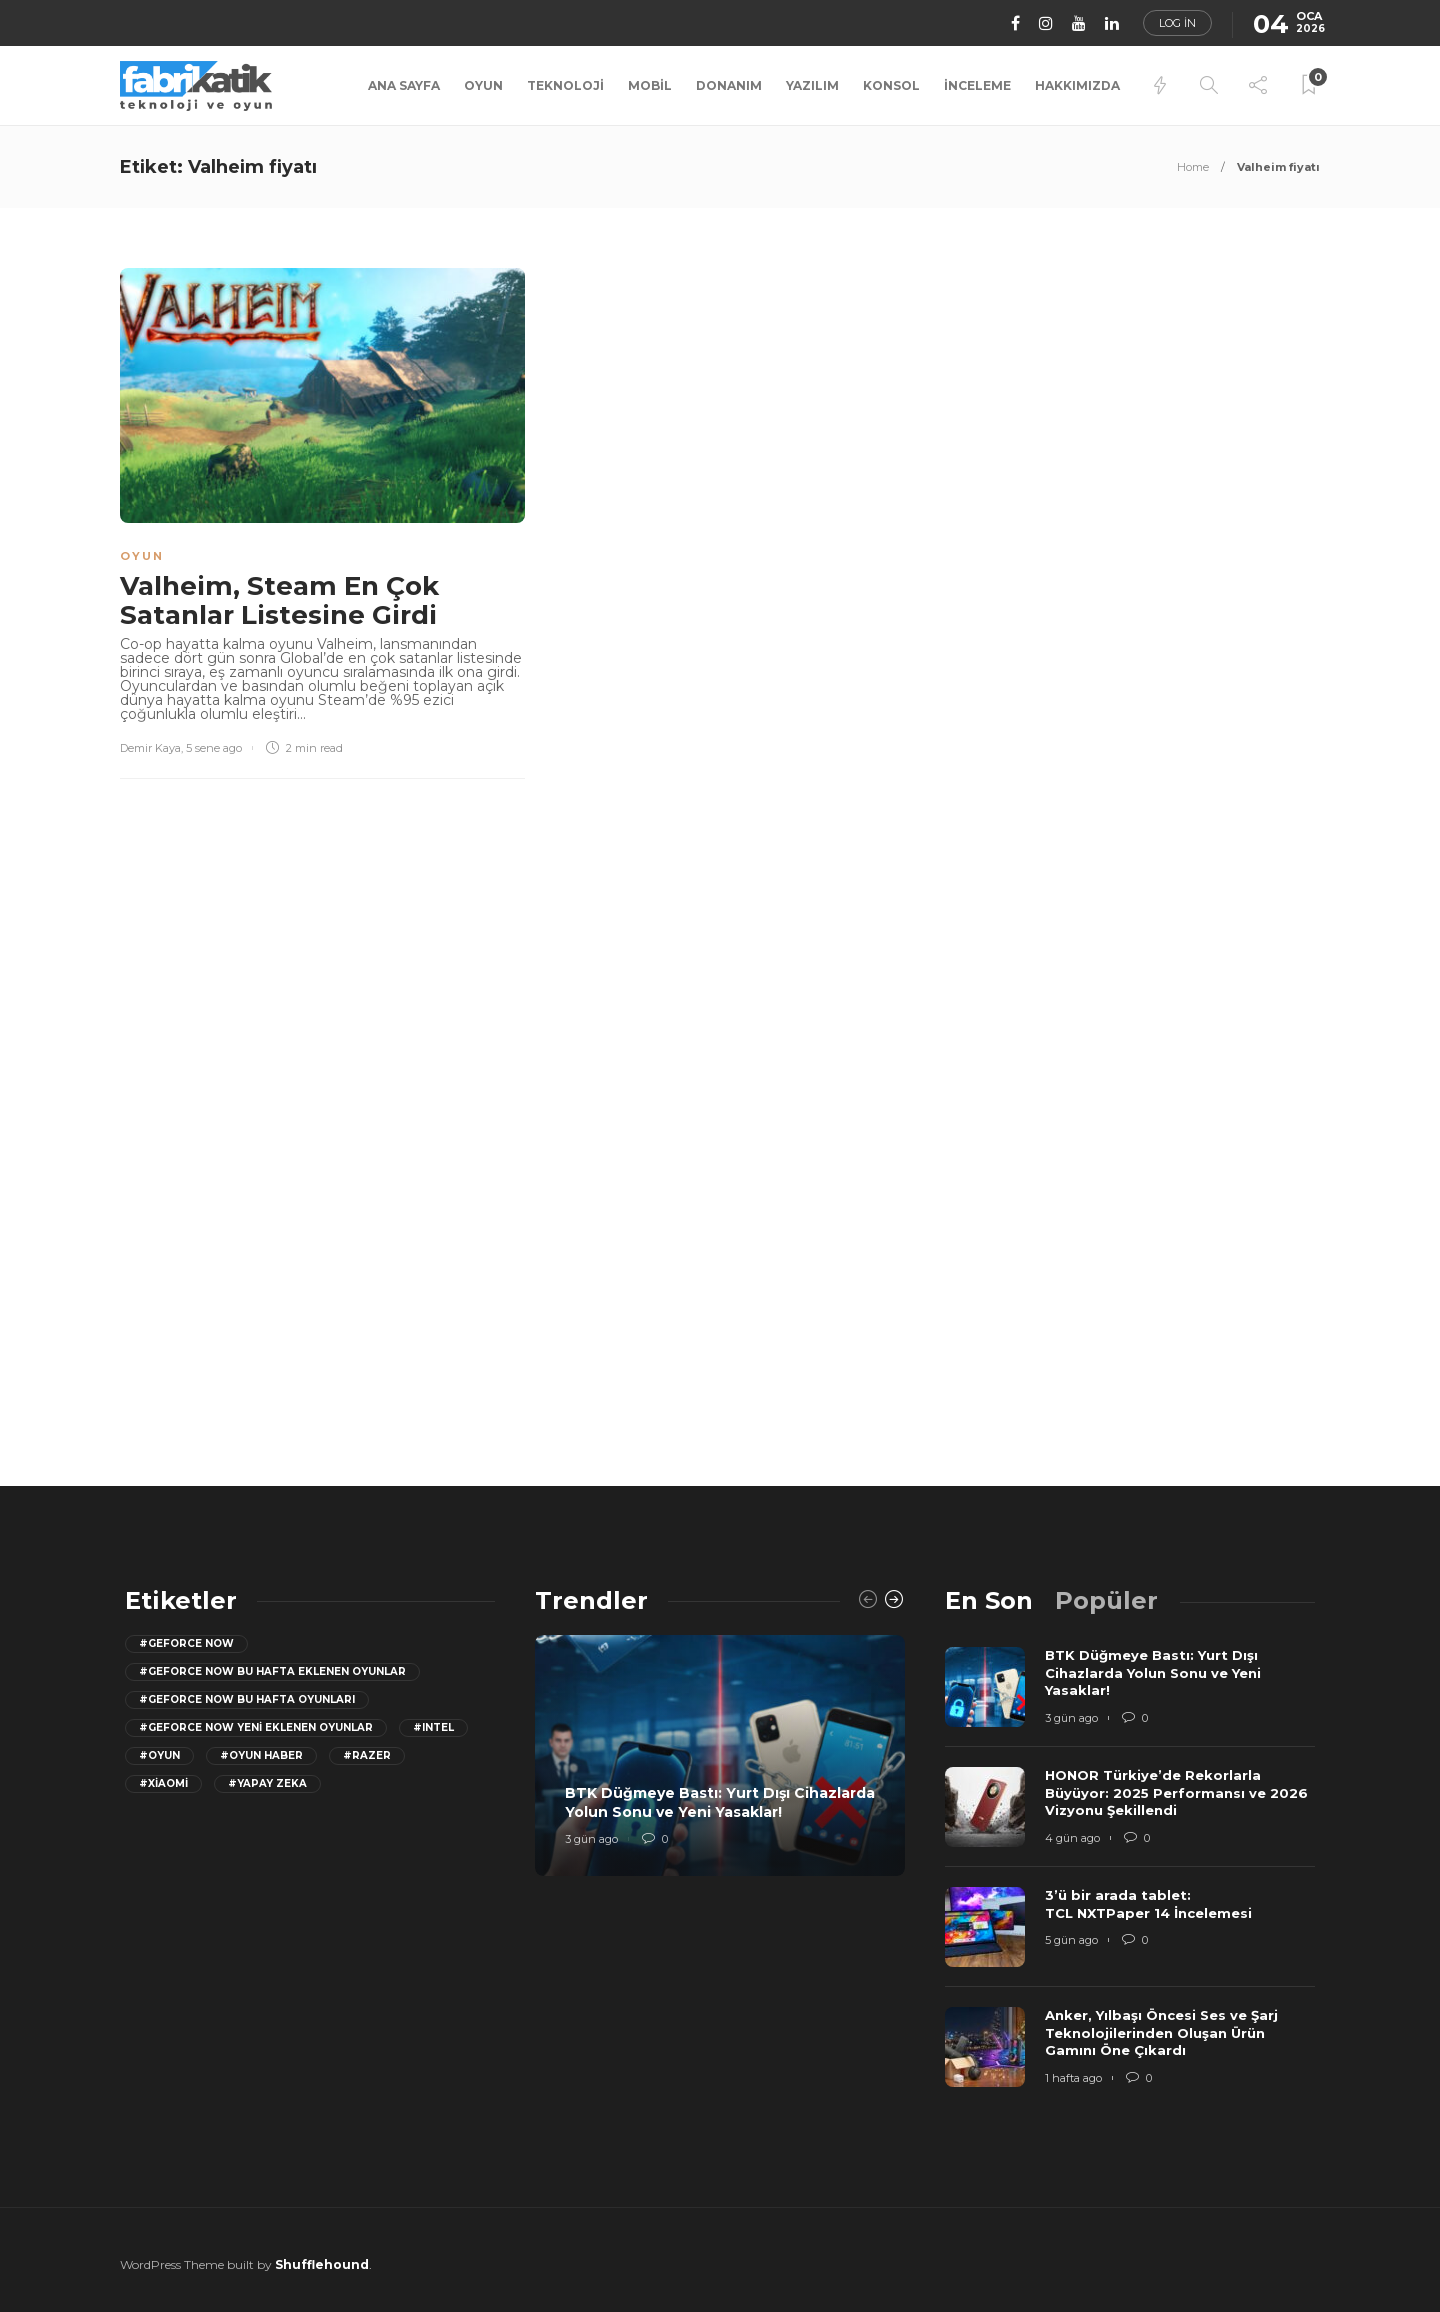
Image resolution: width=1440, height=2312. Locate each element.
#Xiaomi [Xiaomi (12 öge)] (163, 1783)
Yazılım (812, 85)
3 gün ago (591, 1839)
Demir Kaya (150, 748)
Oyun (483, 85)
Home (1193, 167)
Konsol (891, 85)
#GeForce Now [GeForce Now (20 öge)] (186, 1643)
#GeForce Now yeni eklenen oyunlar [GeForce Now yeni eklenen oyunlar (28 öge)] (256, 1727)
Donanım (729, 85)
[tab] (989, 1600)
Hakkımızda (1077, 85)
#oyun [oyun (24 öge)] (159, 1755)
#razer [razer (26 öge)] (367, 1755)
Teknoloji (565, 85)
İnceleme (977, 85)
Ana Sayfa (404, 85)
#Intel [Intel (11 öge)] (433, 1727)
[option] (720, 1755)
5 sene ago (214, 748)
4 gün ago (1072, 1838)
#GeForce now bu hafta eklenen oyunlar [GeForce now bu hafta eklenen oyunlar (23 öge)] (272, 1671)
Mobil (650, 85)
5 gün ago (1071, 1940)
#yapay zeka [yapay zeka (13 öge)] (267, 1783)
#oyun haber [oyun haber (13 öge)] (261, 1755)
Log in (1177, 23)
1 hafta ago (1073, 2078)
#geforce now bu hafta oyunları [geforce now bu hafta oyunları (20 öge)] (247, 1699)
